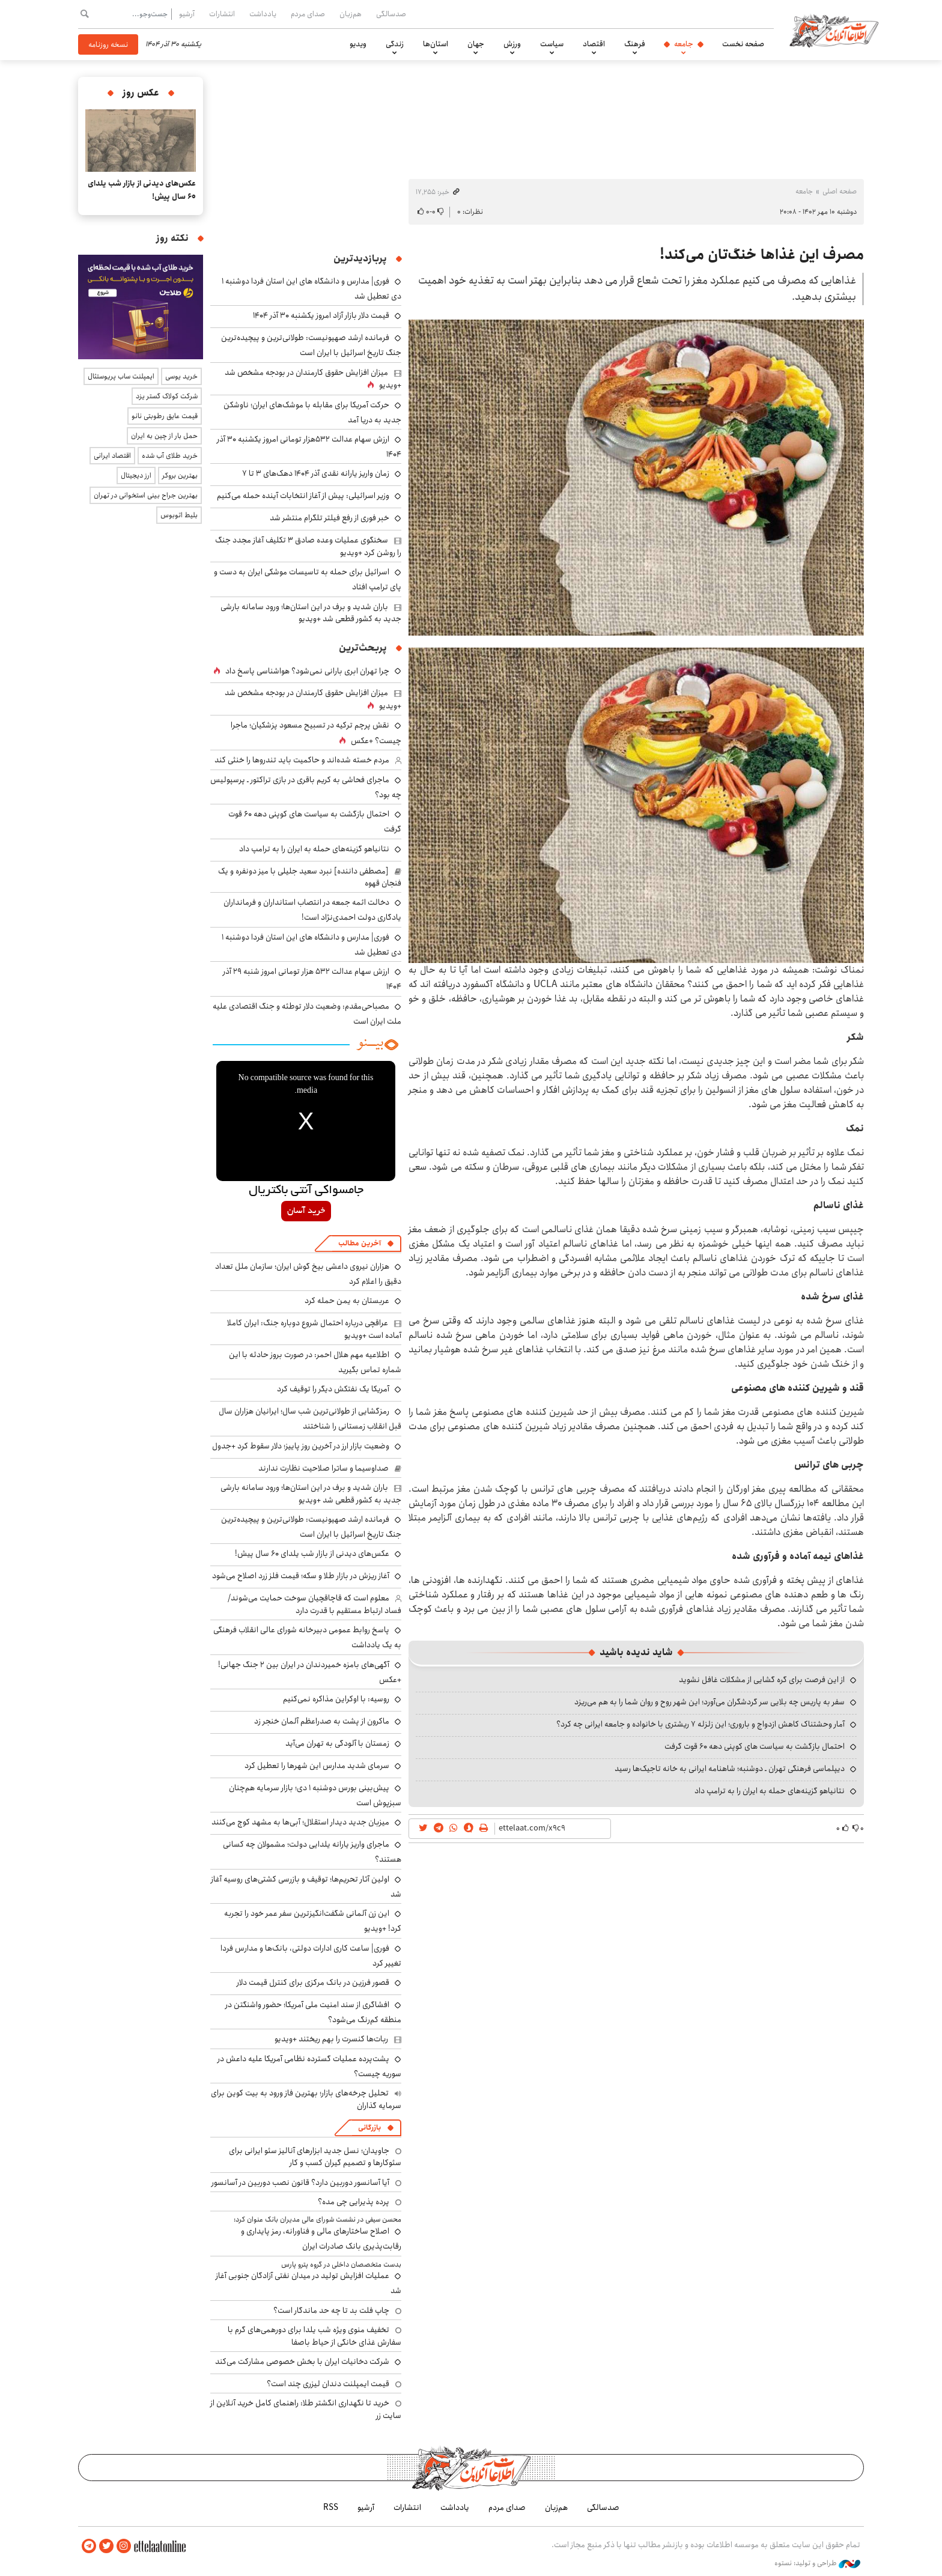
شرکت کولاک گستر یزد (167, 396)
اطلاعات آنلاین (834, 30)
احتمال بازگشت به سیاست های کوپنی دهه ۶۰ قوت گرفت (754, 1746)
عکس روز (141, 92)
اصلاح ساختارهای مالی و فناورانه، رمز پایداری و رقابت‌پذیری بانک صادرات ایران (321, 2239)
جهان (475, 44)
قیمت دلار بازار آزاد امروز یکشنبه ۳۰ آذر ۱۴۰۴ (321, 315)
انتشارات (222, 14)
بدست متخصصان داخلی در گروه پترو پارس (341, 2264)
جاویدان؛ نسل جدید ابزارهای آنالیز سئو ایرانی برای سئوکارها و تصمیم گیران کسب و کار (315, 2156)
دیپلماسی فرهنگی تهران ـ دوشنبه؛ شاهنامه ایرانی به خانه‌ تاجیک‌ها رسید (730, 1768)
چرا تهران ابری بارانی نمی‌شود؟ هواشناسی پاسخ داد (307, 671)
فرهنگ (634, 44)
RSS (330, 2507)
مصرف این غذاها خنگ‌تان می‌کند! (762, 254)
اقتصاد (594, 44)
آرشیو (187, 14)
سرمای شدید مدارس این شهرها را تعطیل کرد (317, 1765)
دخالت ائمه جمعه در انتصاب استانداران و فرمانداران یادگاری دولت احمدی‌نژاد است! (312, 910)
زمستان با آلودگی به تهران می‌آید (337, 1743)
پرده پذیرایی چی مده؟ (353, 2201)
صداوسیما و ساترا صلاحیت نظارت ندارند (323, 1468)
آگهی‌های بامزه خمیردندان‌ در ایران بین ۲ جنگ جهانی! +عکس (309, 1672)
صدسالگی (391, 14)
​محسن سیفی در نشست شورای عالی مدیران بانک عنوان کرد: (317, 2219)
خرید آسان (306, 1211)
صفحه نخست (743, 44)
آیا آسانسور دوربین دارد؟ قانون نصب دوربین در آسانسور (300, 2182)
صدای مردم (308, 14)
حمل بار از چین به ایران (164, 436)
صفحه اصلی (839, 191)
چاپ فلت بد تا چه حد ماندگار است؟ (331, 2310)
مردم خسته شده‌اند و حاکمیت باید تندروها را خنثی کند (301, 760)
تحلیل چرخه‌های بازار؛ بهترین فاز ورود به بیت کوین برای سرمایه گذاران (306, 2099)
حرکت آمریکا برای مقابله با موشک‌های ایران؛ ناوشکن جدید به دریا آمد (312, 412)
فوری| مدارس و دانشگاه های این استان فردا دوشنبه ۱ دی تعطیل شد (311, 945)
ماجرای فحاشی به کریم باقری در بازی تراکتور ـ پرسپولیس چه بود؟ (305, 787)
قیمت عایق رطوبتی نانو (165, 416)
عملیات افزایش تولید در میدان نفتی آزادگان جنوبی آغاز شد (308, 2283)
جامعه (683, 44)
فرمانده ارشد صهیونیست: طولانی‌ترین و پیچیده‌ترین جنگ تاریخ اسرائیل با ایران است (311, 345)
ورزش (512, 44)
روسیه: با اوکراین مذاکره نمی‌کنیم (336, 1699)
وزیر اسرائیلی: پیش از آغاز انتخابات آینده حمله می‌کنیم (303, 495)
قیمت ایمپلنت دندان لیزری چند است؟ (328, 2383)
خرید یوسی (181, 376)
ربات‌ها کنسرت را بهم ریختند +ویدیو (331, 2039)
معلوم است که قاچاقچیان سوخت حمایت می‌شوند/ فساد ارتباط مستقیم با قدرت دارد (314, 1604)
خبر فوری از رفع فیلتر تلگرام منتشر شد (329, 517)
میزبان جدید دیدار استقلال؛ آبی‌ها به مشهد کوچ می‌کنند (300, 1822)
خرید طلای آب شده (170, 455)
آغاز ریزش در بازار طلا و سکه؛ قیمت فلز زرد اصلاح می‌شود (300, 1575)
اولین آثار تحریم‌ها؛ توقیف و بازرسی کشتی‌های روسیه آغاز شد (306, 1887)
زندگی (395, 44)
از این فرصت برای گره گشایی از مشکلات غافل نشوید (762, 1679)
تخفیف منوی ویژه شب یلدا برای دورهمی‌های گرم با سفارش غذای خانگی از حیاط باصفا (314, 2335)
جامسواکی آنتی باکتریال (306, 1190)
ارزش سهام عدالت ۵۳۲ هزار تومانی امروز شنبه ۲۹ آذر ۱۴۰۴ (312, 979)
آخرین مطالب (359, 1243)
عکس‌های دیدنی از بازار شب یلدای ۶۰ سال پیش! (312, 1553)
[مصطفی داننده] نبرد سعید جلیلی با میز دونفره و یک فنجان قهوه (309, 877)
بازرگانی (369, 2127)
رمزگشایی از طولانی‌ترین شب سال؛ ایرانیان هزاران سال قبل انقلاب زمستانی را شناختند (310, 1419)
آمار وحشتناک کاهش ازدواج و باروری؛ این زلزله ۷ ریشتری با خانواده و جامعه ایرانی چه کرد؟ (700, 1724)
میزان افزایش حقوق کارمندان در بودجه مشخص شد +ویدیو (313, 379)
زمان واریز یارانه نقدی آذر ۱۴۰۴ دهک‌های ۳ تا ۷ (315, 473)
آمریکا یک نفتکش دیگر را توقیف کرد (333, 1389)
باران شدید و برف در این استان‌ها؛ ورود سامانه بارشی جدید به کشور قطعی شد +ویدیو (310, 612)
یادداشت (262, 14)
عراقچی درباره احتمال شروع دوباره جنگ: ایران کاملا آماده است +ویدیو (314, 1328)
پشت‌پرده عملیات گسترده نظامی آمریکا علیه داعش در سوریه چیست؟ (309, 2066)
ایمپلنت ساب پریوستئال (121, 376)
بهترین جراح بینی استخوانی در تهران (146, 495)
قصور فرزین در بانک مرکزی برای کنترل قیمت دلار (313, 1982)
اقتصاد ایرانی (112, 455)
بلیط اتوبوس (179, 515)
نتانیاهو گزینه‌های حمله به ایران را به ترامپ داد (769, 1790)
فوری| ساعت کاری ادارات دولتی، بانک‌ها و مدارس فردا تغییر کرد (310, 1956)
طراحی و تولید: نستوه (817, 2563)
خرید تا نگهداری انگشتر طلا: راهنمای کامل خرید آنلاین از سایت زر (305, 2409)
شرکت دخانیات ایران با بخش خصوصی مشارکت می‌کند (302, 2361)
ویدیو (358, 44)
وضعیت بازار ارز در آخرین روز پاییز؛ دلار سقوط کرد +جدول (300, 1446)
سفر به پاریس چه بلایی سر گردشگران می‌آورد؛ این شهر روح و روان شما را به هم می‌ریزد (709, 1702)
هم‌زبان (350, 14)
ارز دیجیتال (136, 475)
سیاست (552, 44)
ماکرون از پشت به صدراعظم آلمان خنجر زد (321, 1721)
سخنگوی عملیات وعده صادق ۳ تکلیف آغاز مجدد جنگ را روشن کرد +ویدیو (308, 546)
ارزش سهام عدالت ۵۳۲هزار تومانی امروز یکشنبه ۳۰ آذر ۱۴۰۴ (309, 447)
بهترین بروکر (180, 475)
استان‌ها (435, 44)
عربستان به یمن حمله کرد (347, 1300)
